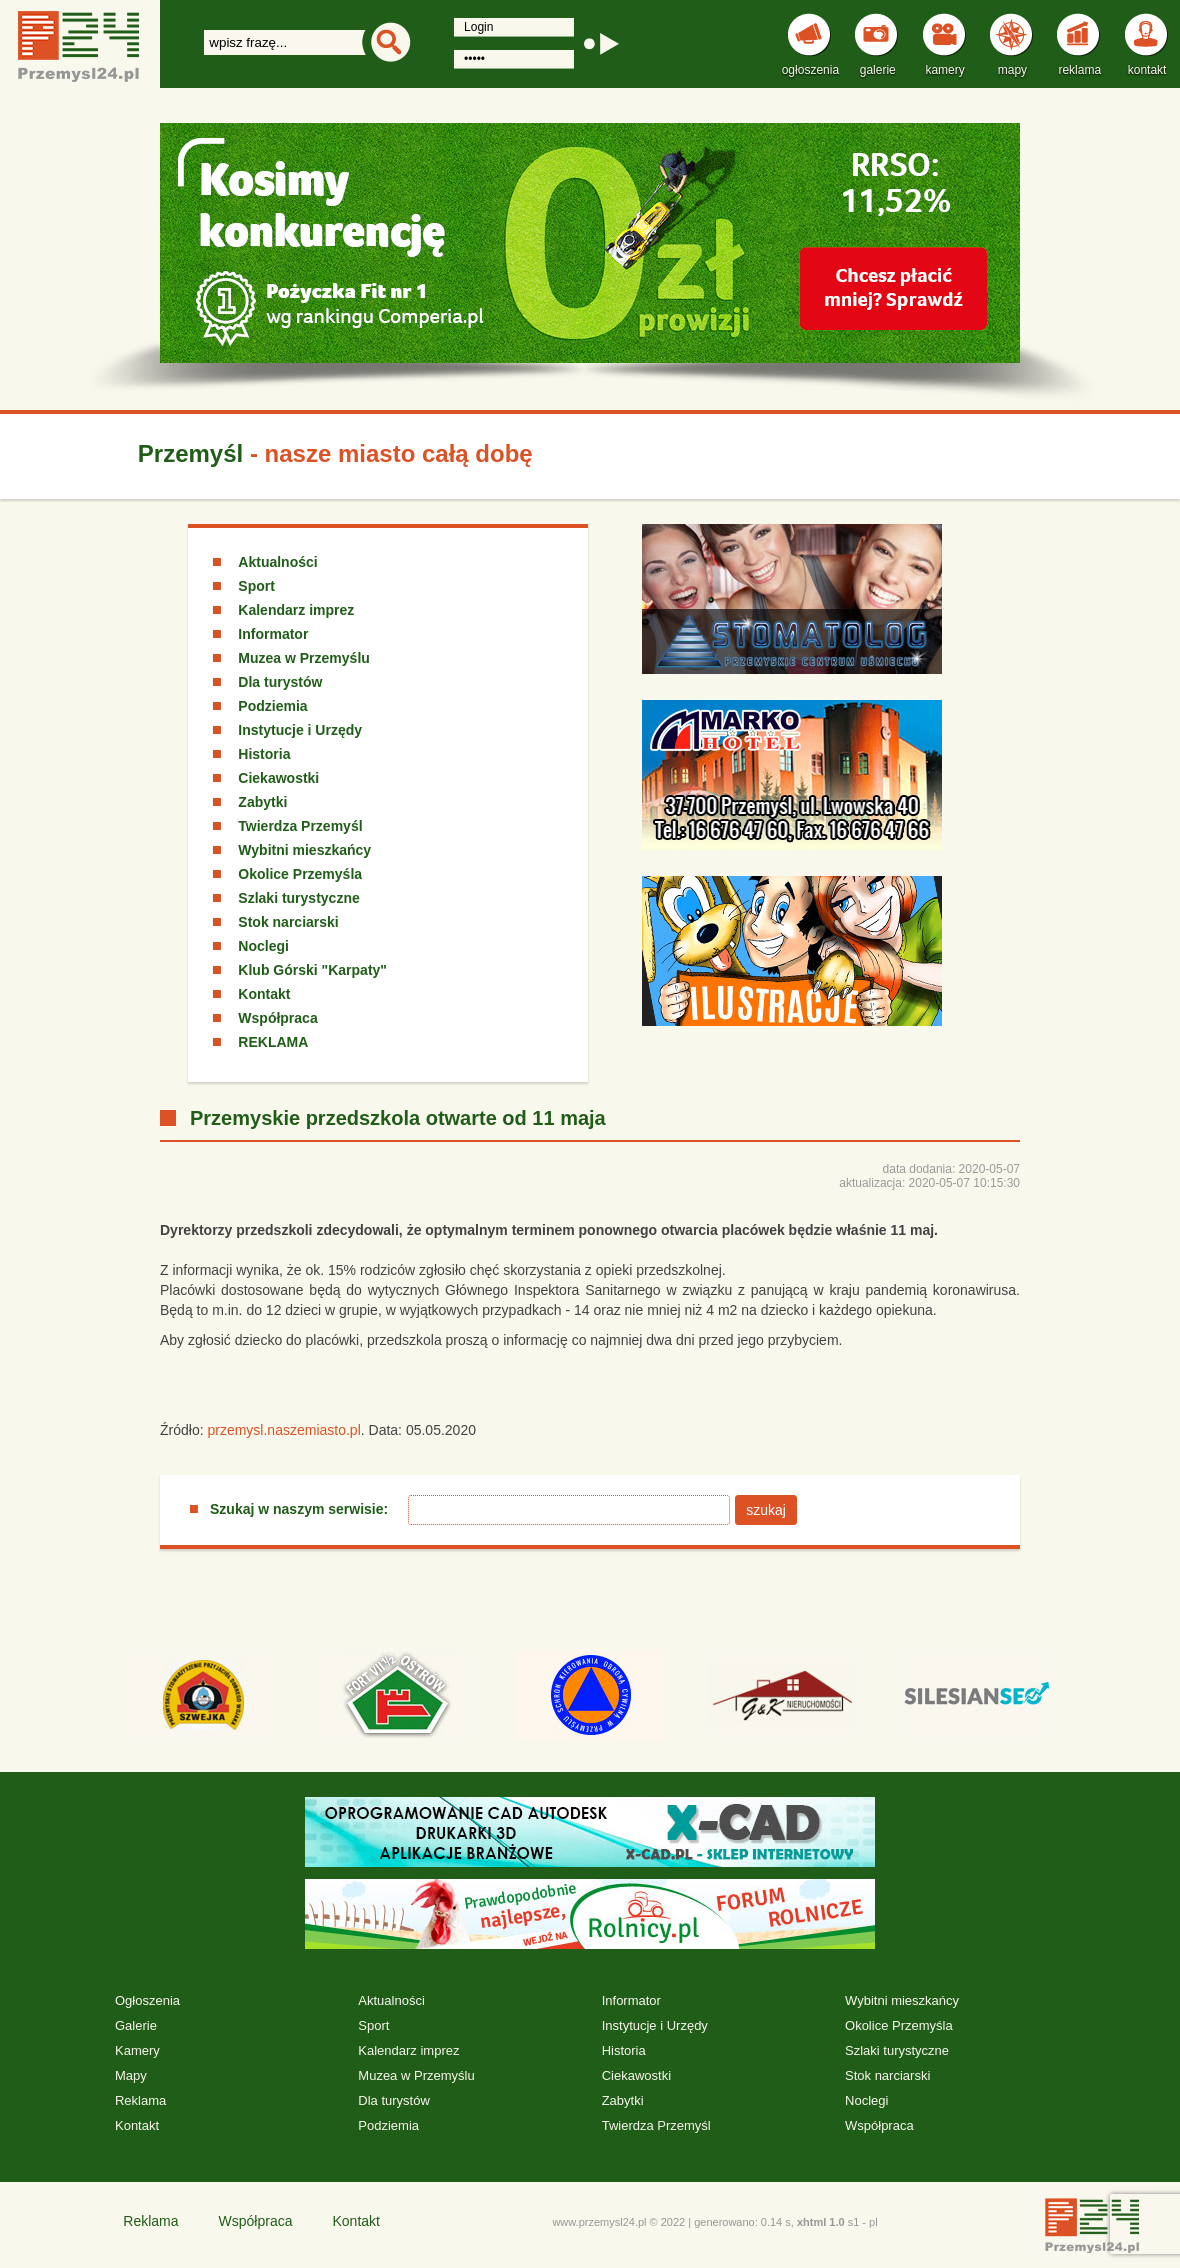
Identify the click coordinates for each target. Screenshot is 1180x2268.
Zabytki (262, 802)
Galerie (136, 2025)
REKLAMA (273, 1042)
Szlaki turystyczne (298, 898)
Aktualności (277, 562)
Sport (256, 586)
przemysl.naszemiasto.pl (283, 1430)
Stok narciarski (288, 922)
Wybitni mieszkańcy (304, 850)
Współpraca (277, 1018)
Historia (264, 754)
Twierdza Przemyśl (300, 826)
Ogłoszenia (147, 2000)
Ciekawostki (278, 778)
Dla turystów (280, 682)
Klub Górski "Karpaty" (312, 970)
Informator (273, 634)
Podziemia (272, 706)
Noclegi (263, 946)
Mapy (131, 2075)
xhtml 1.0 (821, 2222)
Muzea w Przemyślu (304, 658)
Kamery (137, 2050)
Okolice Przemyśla (300, 874)
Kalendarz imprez (296, 610)
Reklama (140, 2100)
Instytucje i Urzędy (300, 730)
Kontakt (264, 994)
